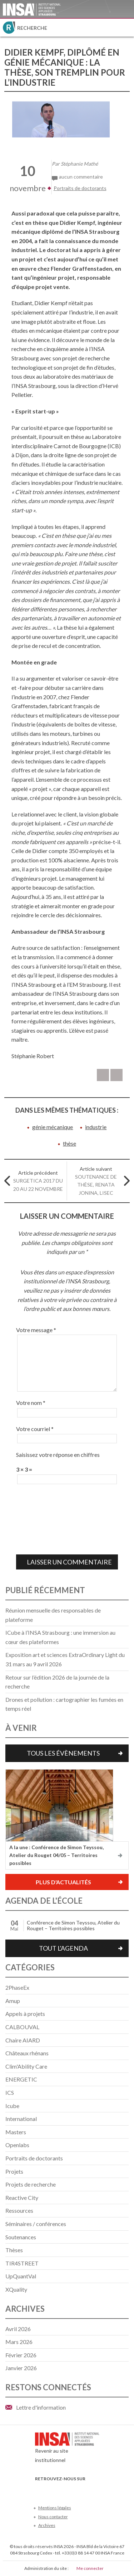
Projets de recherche (30, 2184)
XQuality (16, 2289)
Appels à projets (25, 2013)
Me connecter (90, 2568)
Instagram (86, 2489)
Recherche (32, 28)
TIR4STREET (22, 2263)
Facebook (39, 2489)
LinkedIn (74, 2489)
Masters (15, 2131)
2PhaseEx (17, 1987)
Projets (14, 2171)
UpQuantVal (20, 2276)
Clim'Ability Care (26, 2066)
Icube (12, 2105)
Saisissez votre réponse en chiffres (58, 1454)
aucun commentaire (81, 177)
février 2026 (20, 2355)
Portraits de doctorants (80, 188)
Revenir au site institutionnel (67, 2449)
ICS (9, 2092)
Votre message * (36, 1329)
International (21, 2118)
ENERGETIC (21, 2079)
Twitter (51, 2489)
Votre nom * (30, 1402)
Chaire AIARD (22, 2040)
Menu (125, 28)
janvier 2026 (21, 2367)
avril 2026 (18, 2328)
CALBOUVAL (22, 2026)
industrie (95, 1126)
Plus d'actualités (63, 1882)
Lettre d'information (41, 2407)
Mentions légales (54, 2507)
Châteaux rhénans (27, 2053)
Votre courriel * (35, 1428)
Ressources (19, 2210)
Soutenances (20, 2237)
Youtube (63, 2489)
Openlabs (17, 2144)
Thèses (14, 2249)
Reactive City (21, 2197)
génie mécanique (52, 1126)
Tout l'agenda (63, 1948)
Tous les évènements (63, 1753)
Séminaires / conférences (35, 2223)
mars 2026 (19, 2341)
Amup (12, 2000)
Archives (46, 2525)
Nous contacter (53, 2516)
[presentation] (45, 1519)
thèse (69, 1143)
